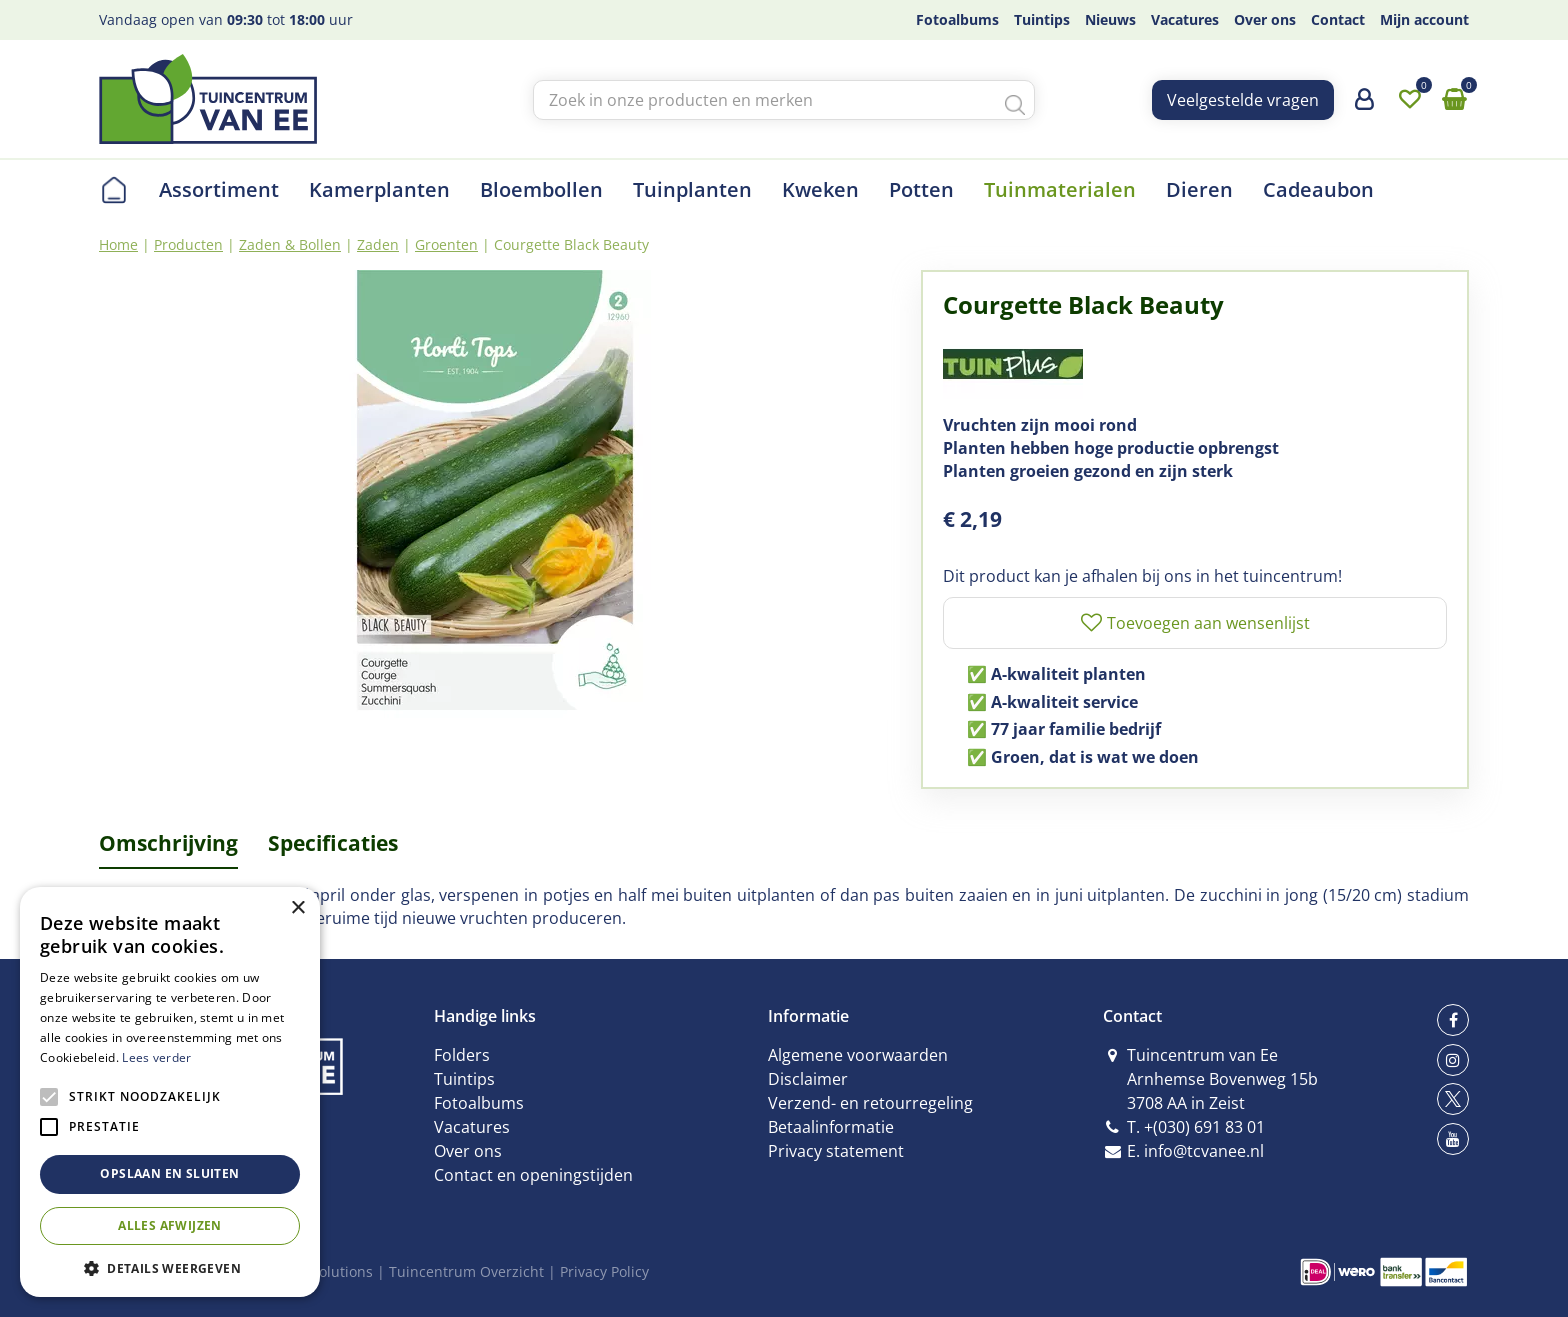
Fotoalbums (479, 1103)
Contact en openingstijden (533, 1175)
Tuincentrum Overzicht (466, 1271)
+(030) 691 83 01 (1204, 1127)
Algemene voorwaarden (858, 1055)
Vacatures (472, 1127)
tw (1453, 1099)
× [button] (297, 908)
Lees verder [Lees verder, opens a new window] (156, 1057)
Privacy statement (836, 1151)
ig (1453, 1060)
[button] (170, 1267)
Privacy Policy (604, 1271)
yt (1453, 1139)
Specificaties (333, 843)
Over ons (468, 1151)
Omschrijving (168, 843)
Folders (462, 1055)
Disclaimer (808, 1079)
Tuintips (464, 1079)
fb (1453, 1020)
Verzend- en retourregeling (870, 1103)
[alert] (170, 1092)
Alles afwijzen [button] (170, 1225)
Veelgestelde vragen (1243, 100)
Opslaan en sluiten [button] (169, 1173)
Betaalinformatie (831, 1127)
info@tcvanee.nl (1204, 1151)
